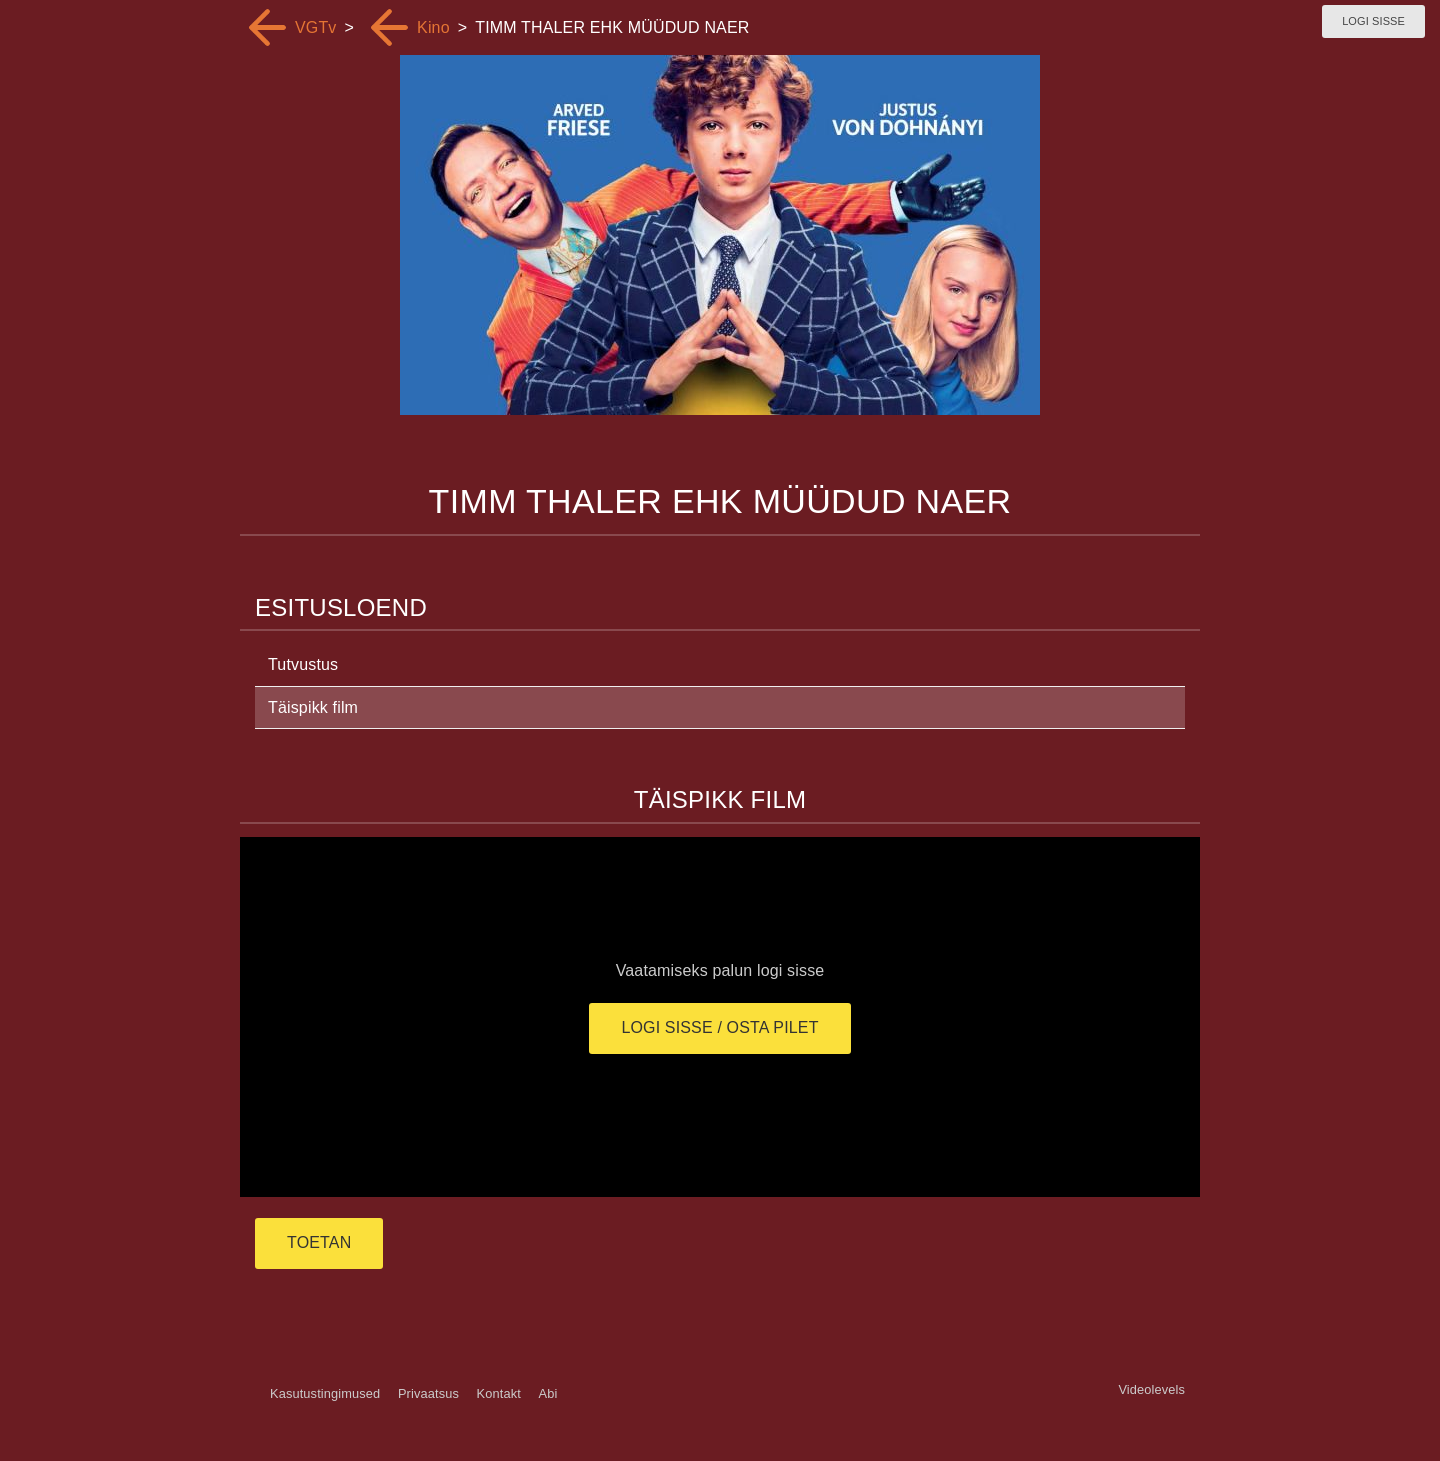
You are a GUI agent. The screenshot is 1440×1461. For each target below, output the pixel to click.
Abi (547, 1393)
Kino (433, 27)
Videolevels (1151, 1389)
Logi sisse (1373, 21)
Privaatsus (428, 1393)
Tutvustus (303, 664)
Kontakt (499, 1393)
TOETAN (319, 1242)
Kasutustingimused (325, 1393)
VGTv (316, 27)
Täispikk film (313, 707)
